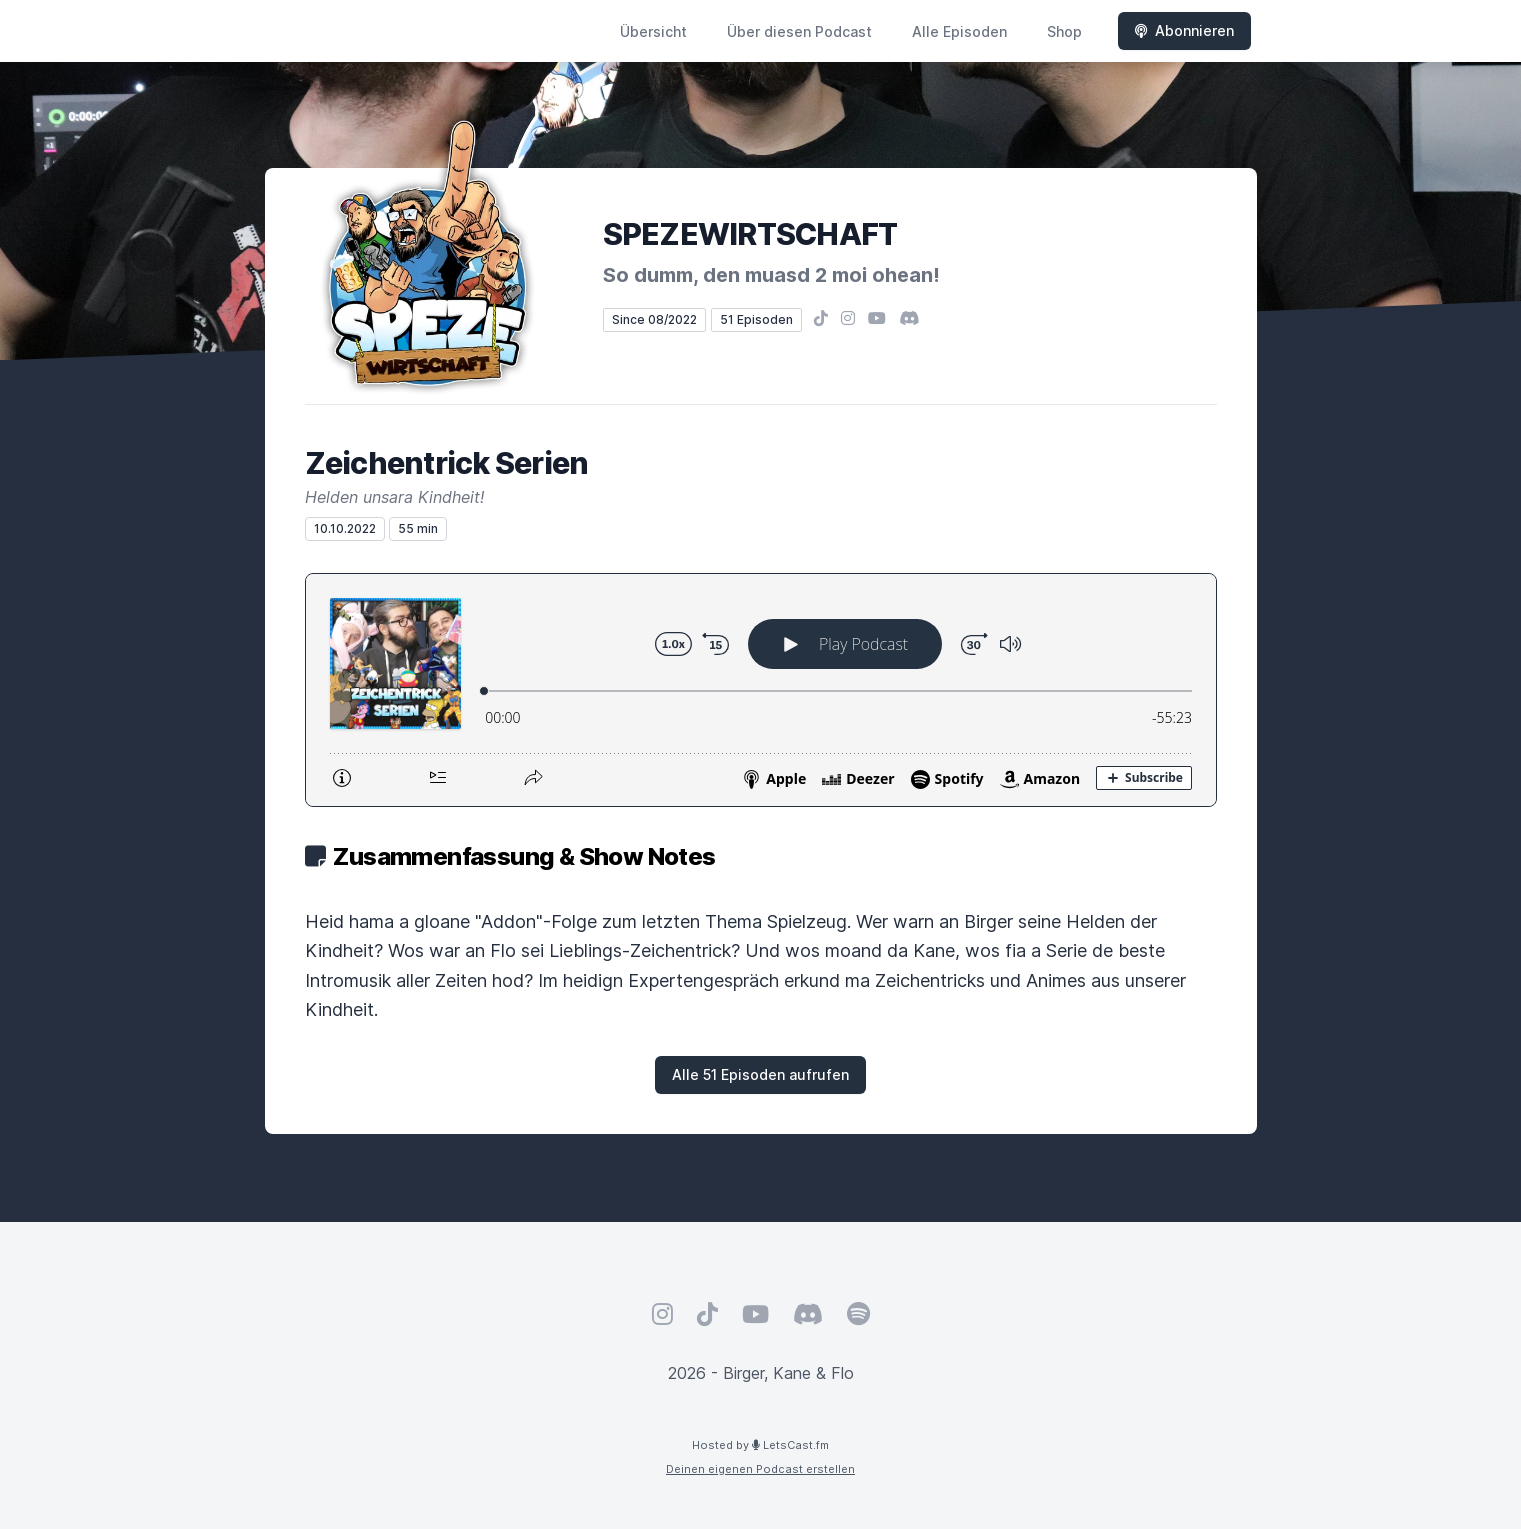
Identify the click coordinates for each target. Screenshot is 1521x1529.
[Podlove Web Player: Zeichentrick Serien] (761, 690)
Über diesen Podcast (799, 31)
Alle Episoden (959, 31)
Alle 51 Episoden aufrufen (760, 1074)
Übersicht (653, 31)
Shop (1064, 31)
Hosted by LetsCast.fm (760, 1445)
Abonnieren (1184, 30)
